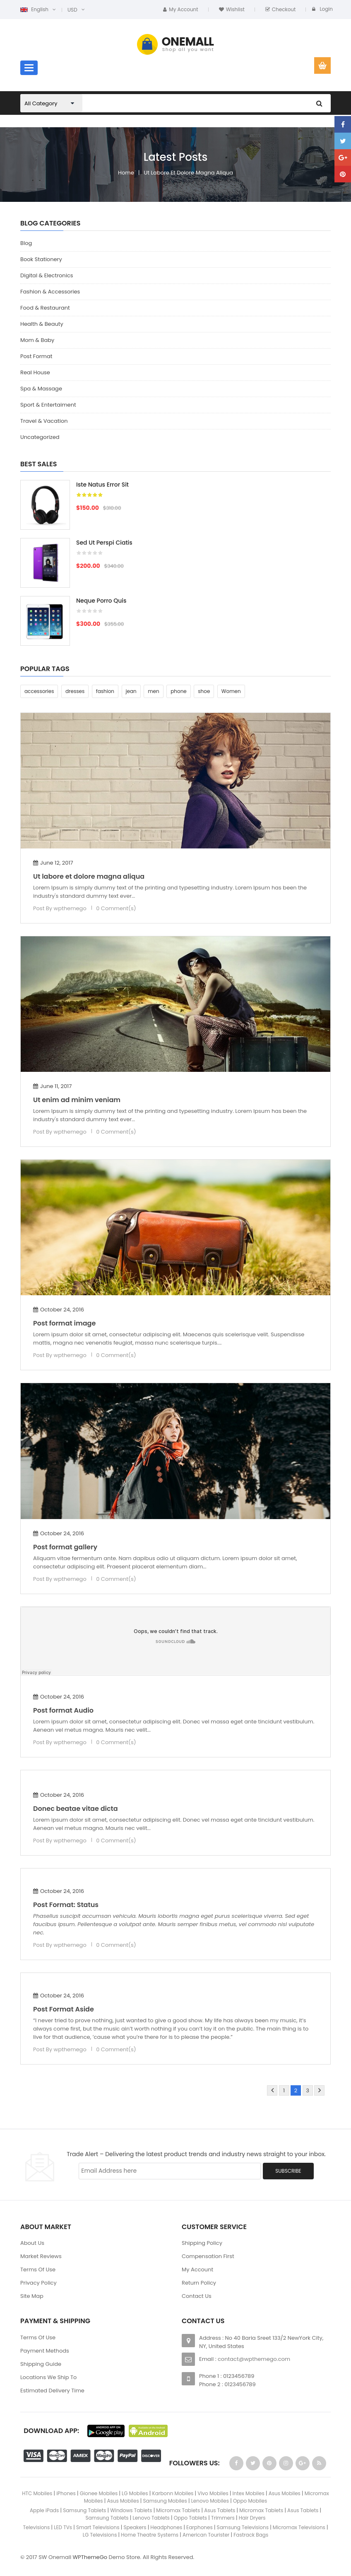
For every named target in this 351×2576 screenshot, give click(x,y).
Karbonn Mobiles (172, 2493)
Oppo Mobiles (250, 2500)
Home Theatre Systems (149, 2534)
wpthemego (70, 908)
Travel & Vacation (44, 421)
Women (231, 691)
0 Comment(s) (116, 908)
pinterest (342, 174)
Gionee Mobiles (99, 2493)
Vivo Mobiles (212, 2493)
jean (131, 691)
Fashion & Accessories (50, 292)
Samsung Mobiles (165, 2500)
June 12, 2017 (53, 863)
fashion (105, 691)
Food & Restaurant (45, 308)
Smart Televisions (97, 2527)
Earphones (199, 2527)
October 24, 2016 (58, 1309)
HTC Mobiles (37, 2493)
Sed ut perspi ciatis (104, 542)
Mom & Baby (37, 340)
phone (179, 691)
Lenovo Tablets (150, 2517)
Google (342, 157)
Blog (26, 243)
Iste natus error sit (102, 484)
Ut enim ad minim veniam (76, 1100)
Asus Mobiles (285, 2493)
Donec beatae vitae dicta (75, 1808)
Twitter (342, 141)
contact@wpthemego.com (254, 2359)
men (153, 691)
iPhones (66, 2493)
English (34, 9)
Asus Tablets (219, 2510)
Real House (35, 372)
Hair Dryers (252, 2517)
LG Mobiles (135, 2493)
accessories (39, 691)
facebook (342, 124)
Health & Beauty (41, 324)
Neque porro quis (101, 600)
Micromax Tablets (178, 2510)
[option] (175, 567)
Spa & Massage (41, 389)
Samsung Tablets (84, 2510)
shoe (204, 691)
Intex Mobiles (248, 2493)
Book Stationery (41, 259)
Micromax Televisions (299, 2527)
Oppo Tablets (190, 2517)
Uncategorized (39, 437)
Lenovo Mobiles (210, 2500)
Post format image (64, 1323)
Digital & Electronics (46, 275)
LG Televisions (100, 2534)
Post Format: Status (66, 1905)
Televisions (36, 2527)
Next (319, 2090)
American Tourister (206, 2534)
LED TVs (63, 2527)
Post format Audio (63, 1710)
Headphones (166, 2527)
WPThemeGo (90, 2557)
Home (126, 173)
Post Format (36, 356)
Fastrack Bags (250, 2534)
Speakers (134, 2527)
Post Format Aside (63, 2009)
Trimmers (223, 2517)
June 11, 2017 (52, 1086)
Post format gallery (65, 1547)
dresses (74, 691)
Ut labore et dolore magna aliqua (188, 173)
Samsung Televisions (243, 2527)
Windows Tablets (131, 2510)
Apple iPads (44, 2510)
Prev (272, 2090)
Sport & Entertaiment (48, 405)
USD (72, 9)
